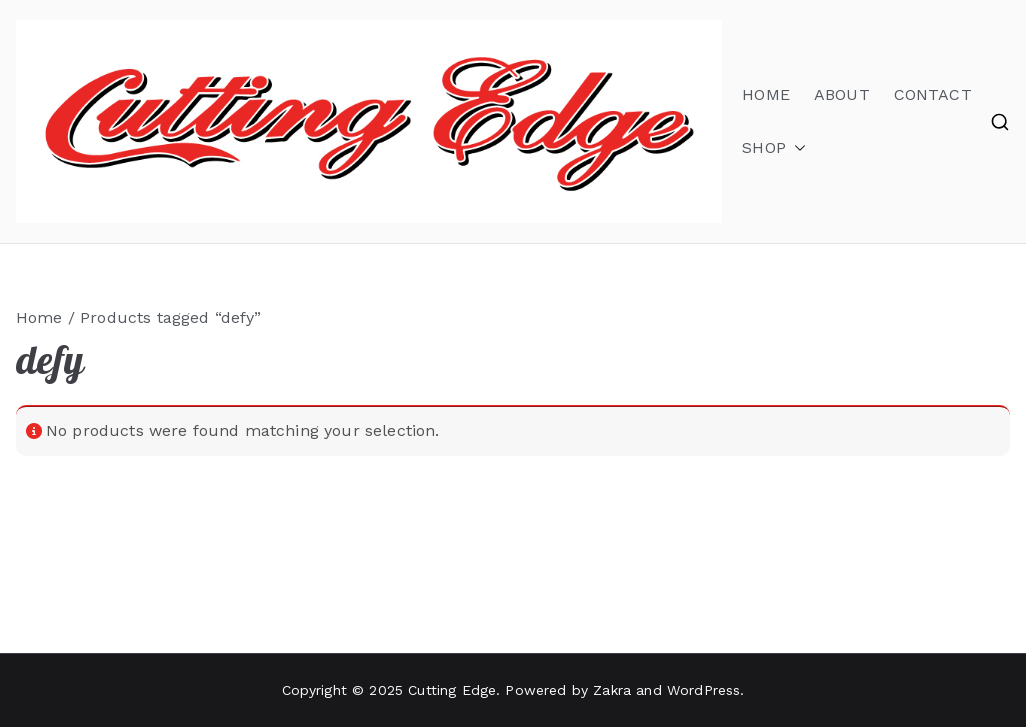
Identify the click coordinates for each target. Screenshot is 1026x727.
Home (39, 317)
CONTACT (933, 94)
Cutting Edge (452, 690)
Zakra (612, 690)
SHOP (774, 148)
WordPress (703, 690)
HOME (766, 94)
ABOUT (842, 94)
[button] (796, 148)
